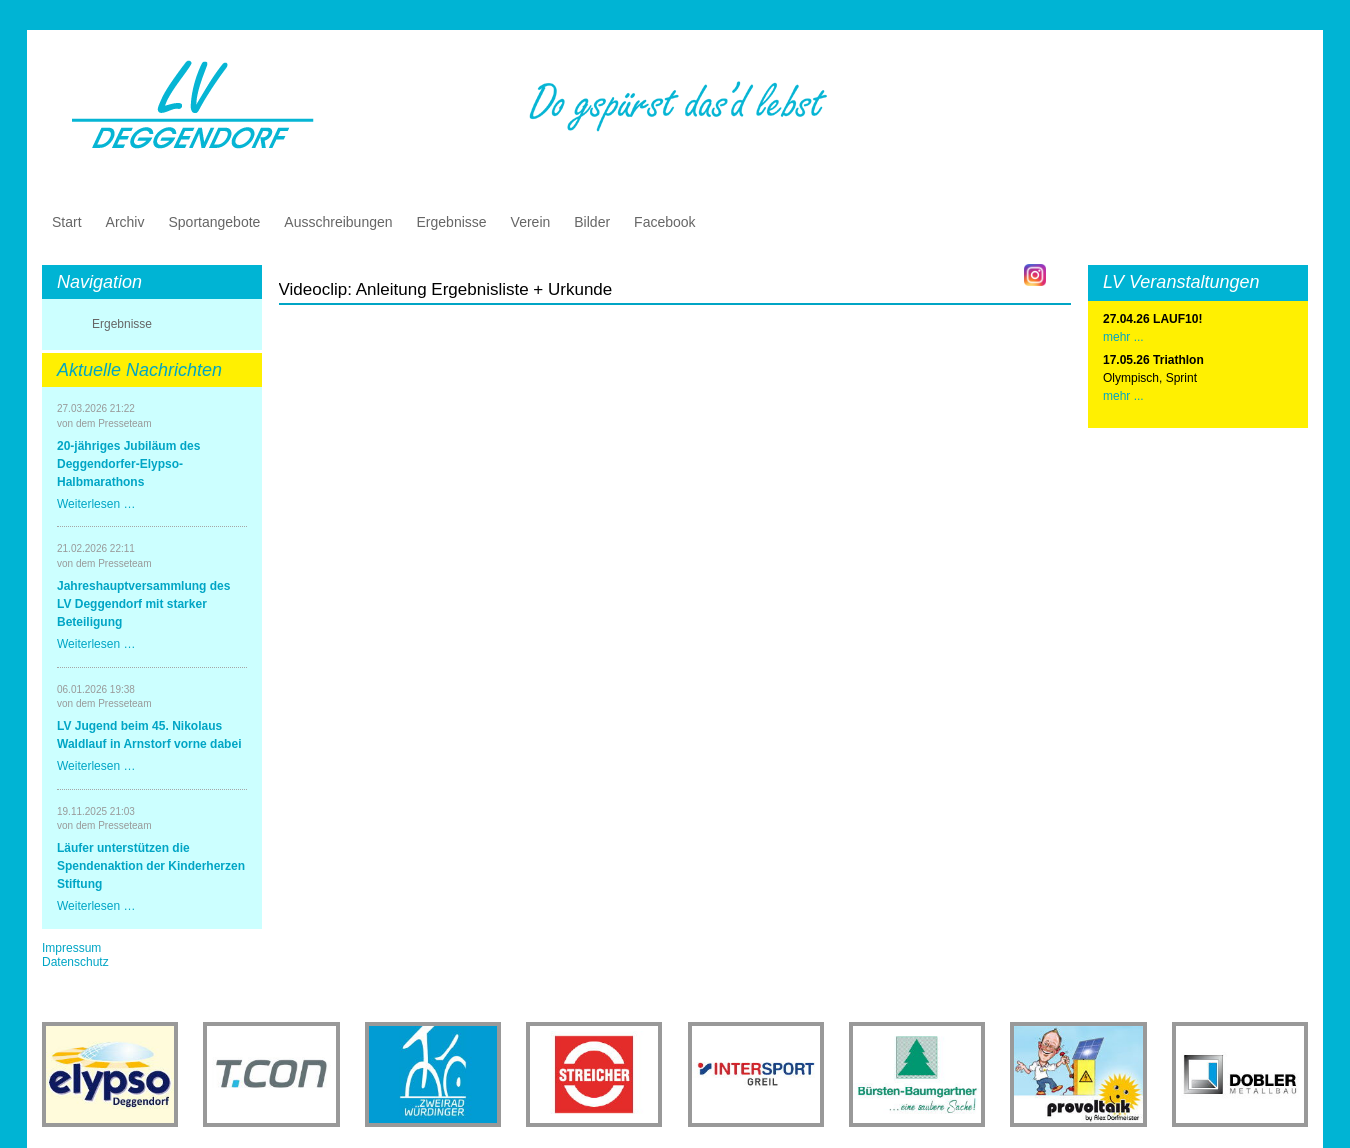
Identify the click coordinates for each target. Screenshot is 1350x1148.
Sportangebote (214, 222)
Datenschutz (75, 962)
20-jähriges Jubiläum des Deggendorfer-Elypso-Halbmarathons (128, 464)
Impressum (71, 948)
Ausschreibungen (338, 222)
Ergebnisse (452, 222)
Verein (531, 222)
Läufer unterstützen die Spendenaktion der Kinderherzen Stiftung (151, 866)
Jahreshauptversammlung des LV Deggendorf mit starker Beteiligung (143, 604)
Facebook (664, 222)
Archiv (125, 222)
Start (67, 222)
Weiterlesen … (96, 504)
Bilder (592, 222)
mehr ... (1123, 396)
